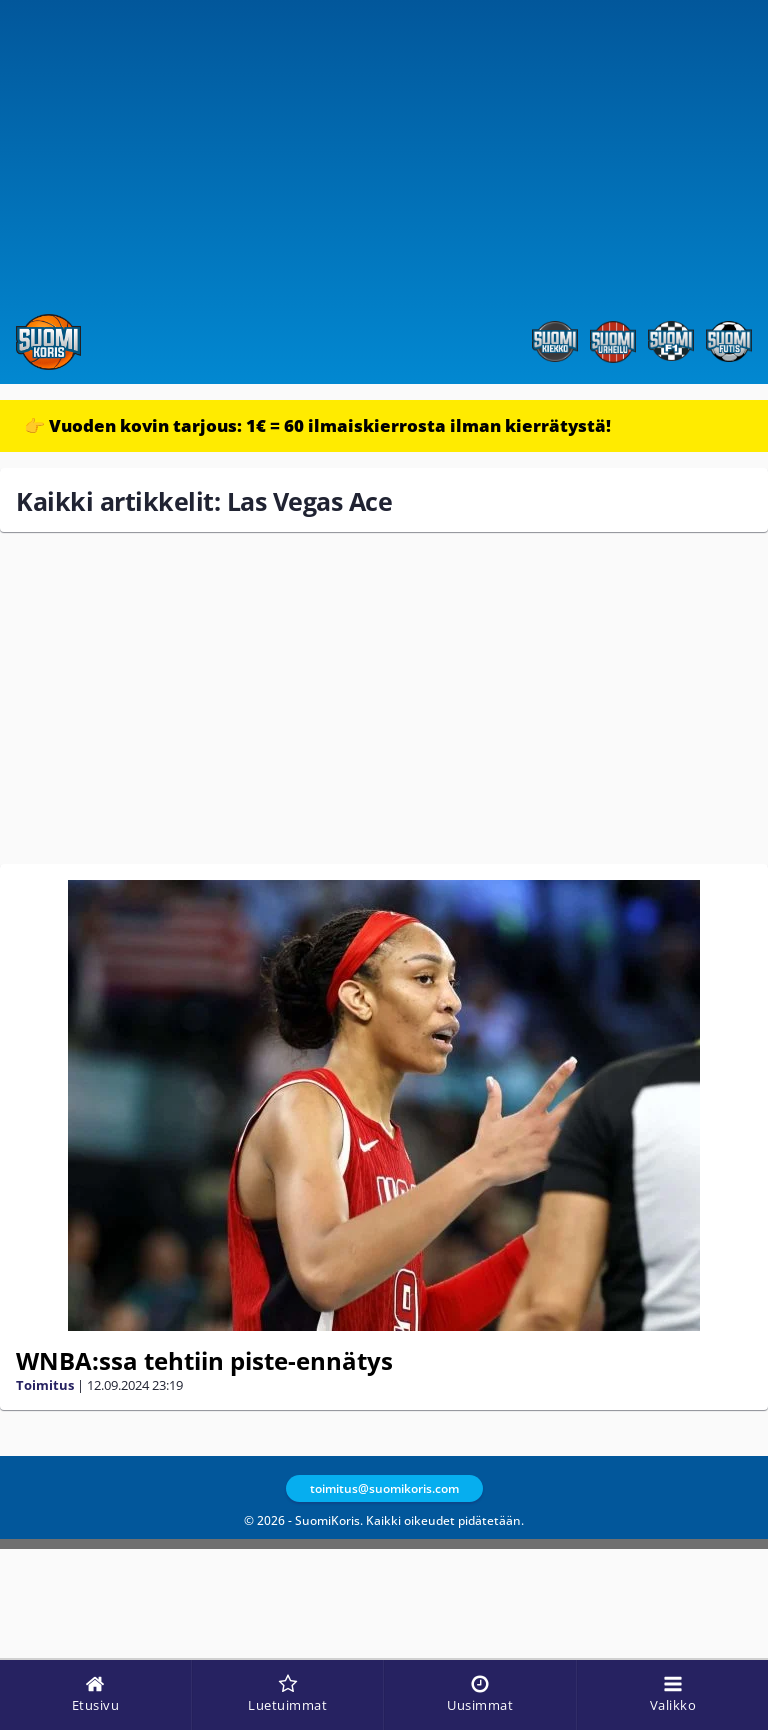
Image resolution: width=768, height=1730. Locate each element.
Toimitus (45, 1385)
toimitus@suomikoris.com (384, 1488)
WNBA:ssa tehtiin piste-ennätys (204, 1360)
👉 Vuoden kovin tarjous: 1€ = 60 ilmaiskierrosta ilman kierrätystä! (317, 425)
